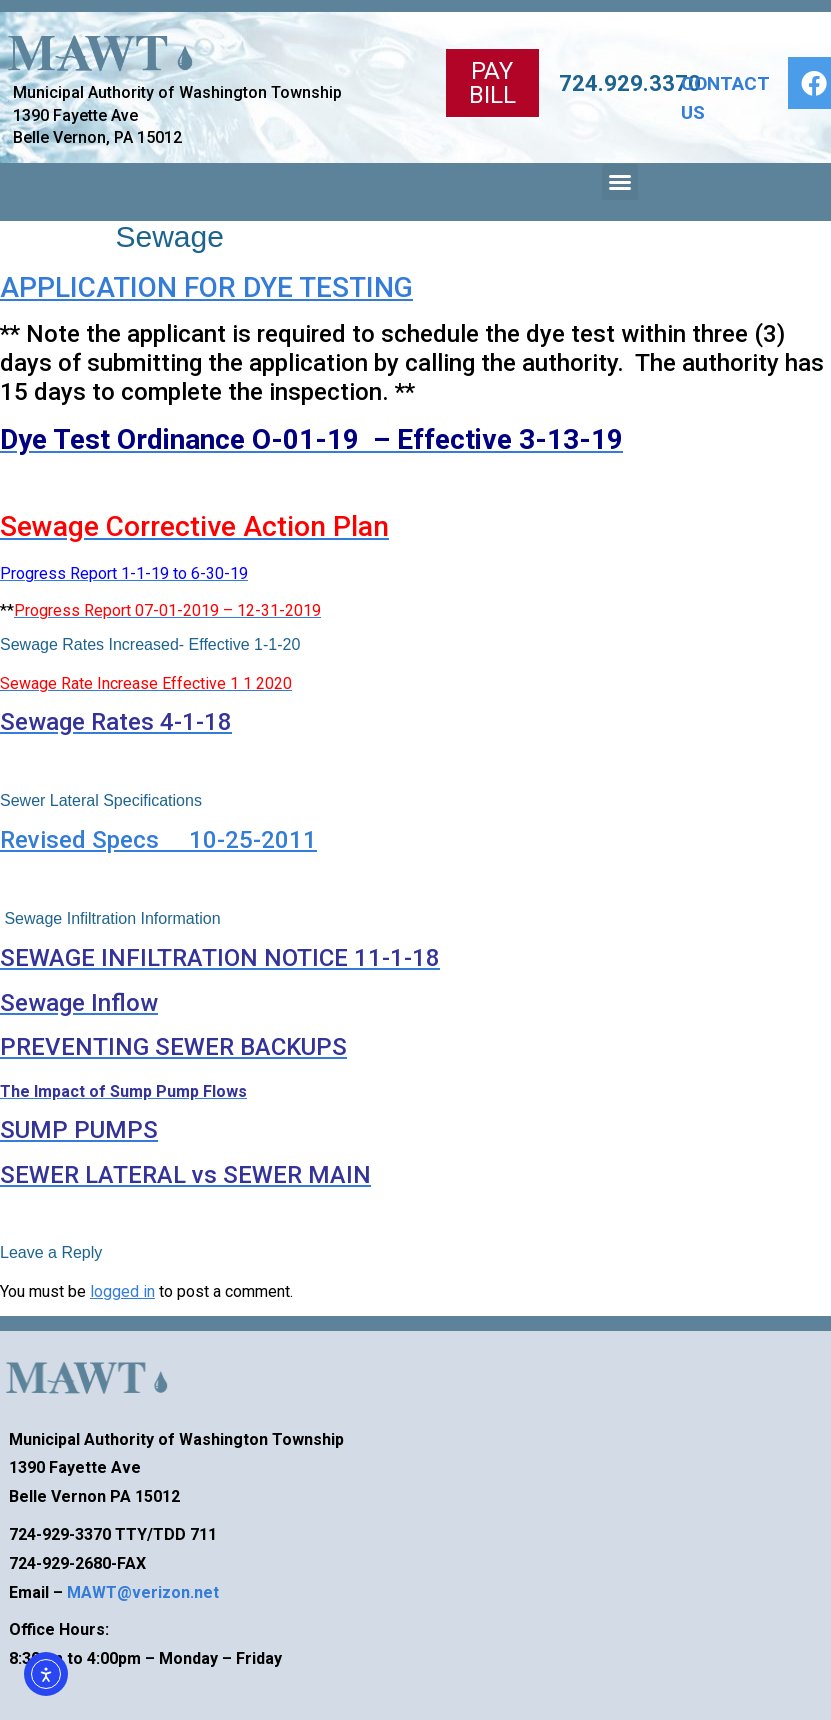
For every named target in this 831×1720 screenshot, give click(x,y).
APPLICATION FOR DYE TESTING (206, 287)
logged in (122, 1291)
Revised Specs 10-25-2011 (158, 840)
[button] (620, 182)
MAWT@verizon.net (143, 1592)
